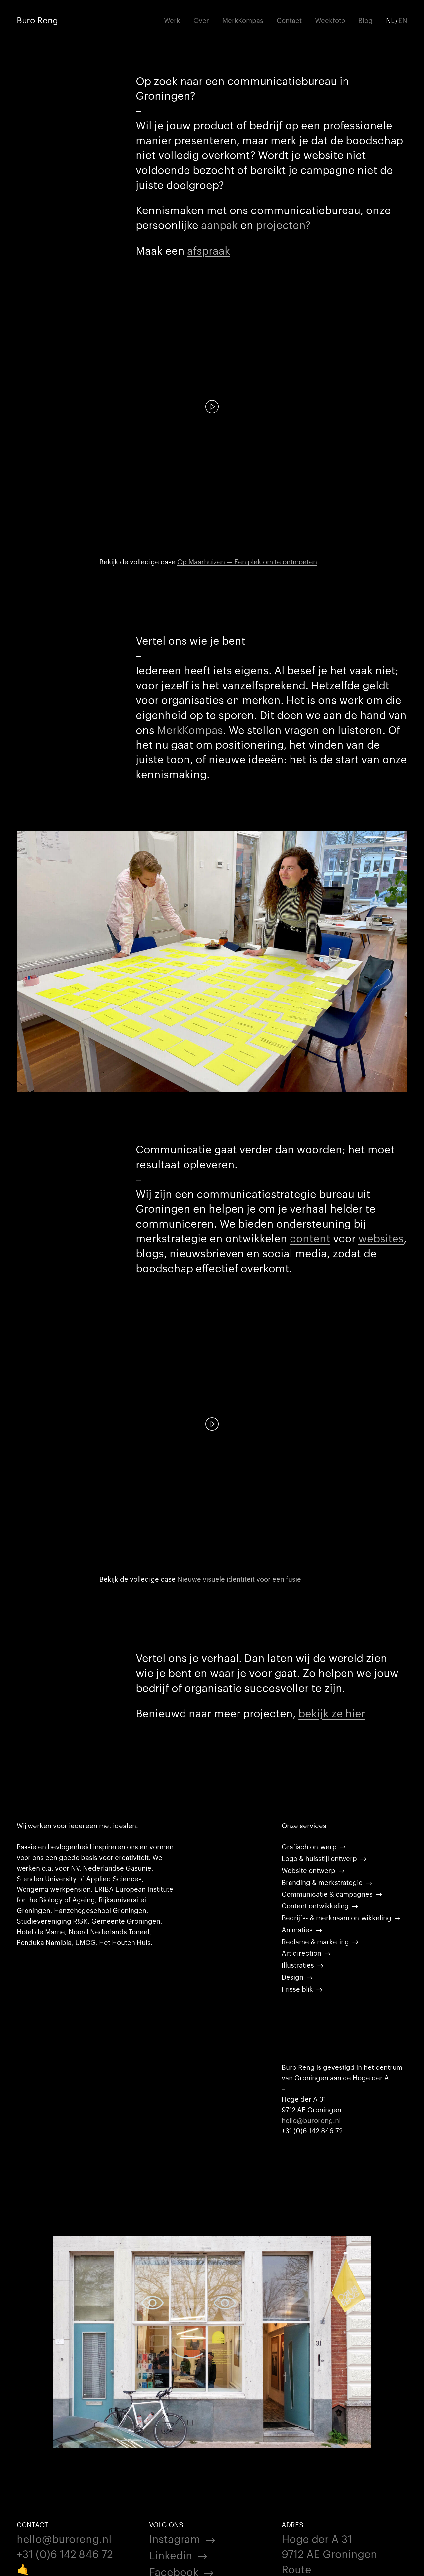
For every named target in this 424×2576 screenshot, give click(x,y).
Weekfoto (330, 20)
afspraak (208, 250)
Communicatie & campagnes (327, 1893)
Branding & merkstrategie (322, 1882)
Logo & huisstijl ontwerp (319, 1858)
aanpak (219, 224)
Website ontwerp (308, 1870)
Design (292, 1976)
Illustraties (298, 1964)
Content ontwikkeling (315, 1905)
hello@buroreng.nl (311, 2120)
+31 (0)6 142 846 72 (65, 2553)
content (310, 1237)
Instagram (174, 2538)
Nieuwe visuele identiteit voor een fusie (239, 1578)
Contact (289, 20)
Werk (172, 20)
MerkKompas (242, 20)
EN (402, 20)
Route (296, 2568)
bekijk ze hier (331, 1713)
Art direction (301, 1952)
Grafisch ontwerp (309, 1846)
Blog (365, 20)
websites (381, 1237)
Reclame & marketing (315, 1941)
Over (201, 20)
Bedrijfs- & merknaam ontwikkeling (336, 1917)
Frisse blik (297, 1988)
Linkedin (170, 2554)
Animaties (297, 1929)
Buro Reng (37, 19)
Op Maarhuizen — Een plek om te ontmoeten (247, 561)
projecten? (283, 224)
